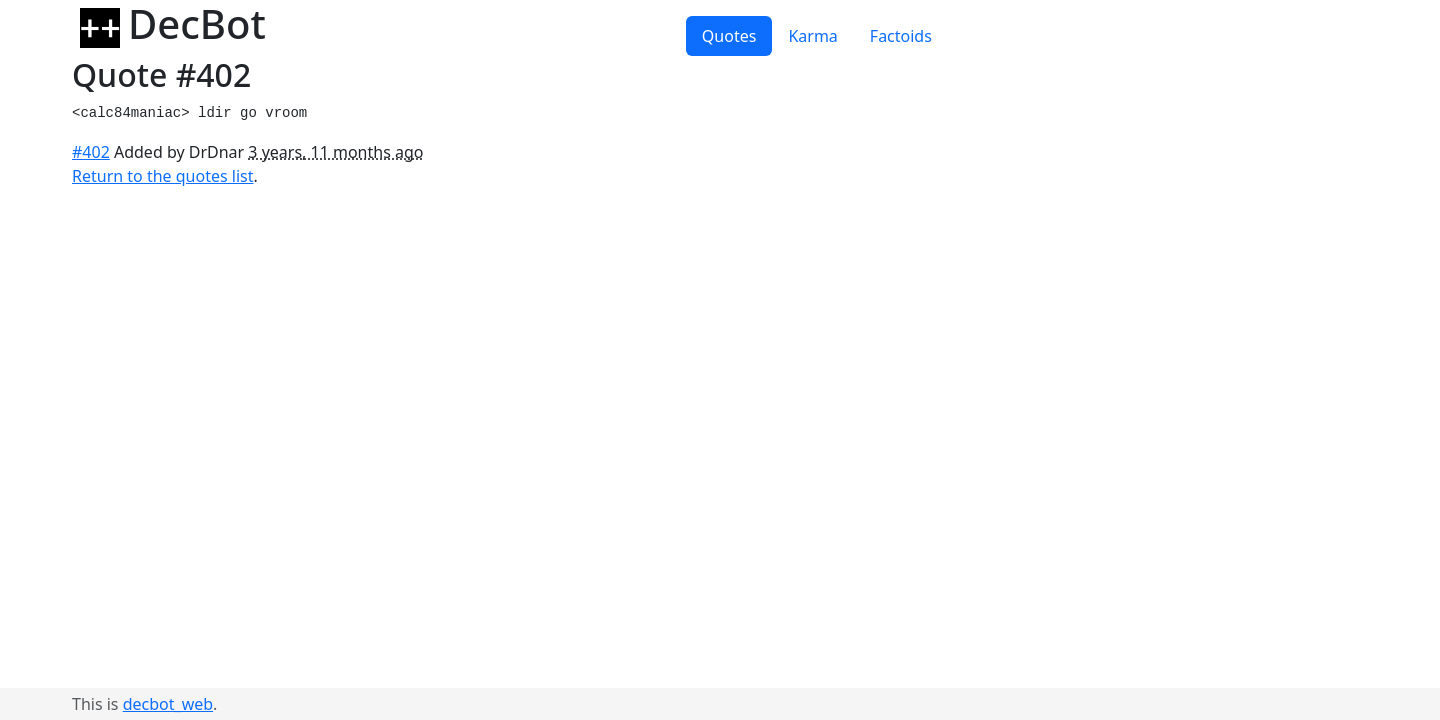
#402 (91, 152)
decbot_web (168, 704)
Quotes (729, 36)
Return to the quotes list (163, 176)
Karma (812, 36)
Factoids (901, 36)
